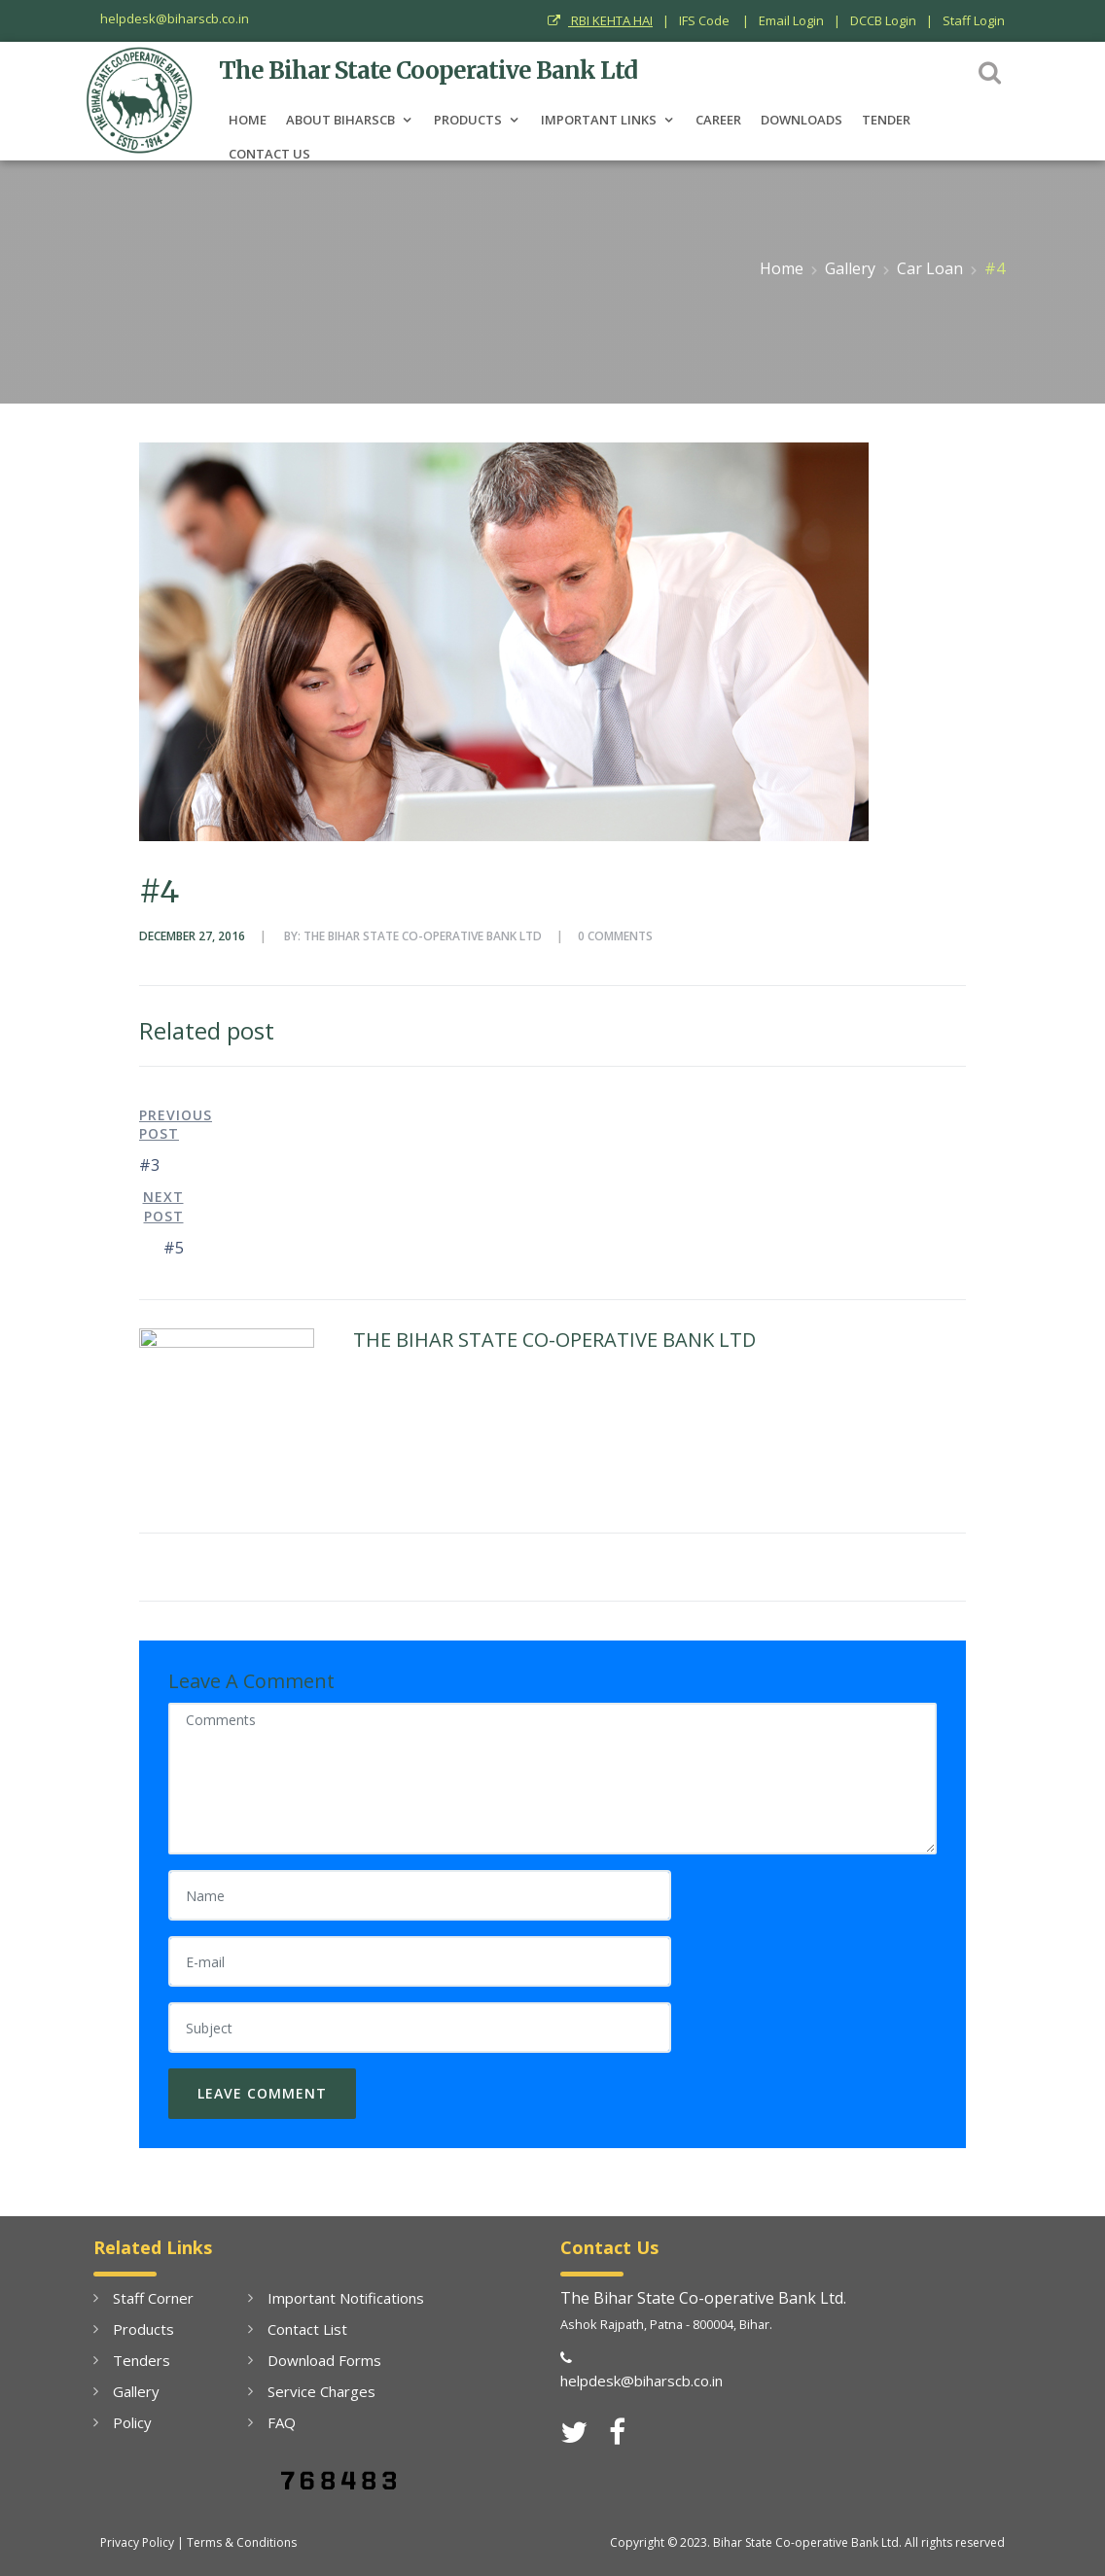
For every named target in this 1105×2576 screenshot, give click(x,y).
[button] (990, 71)
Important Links (599, 118)
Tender (886, 118)
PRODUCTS (468, 118)
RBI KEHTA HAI (600, 20)
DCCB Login (883, 20)
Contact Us (269, 152)
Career (718, 118)
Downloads (801, 118)
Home (248, 118)
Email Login (791, 20)
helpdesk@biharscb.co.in (174, 18)
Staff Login (974, 20)
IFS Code (705, 20)
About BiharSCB (340, 118)
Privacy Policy (137, 2542)
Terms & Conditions (242, 2542)
